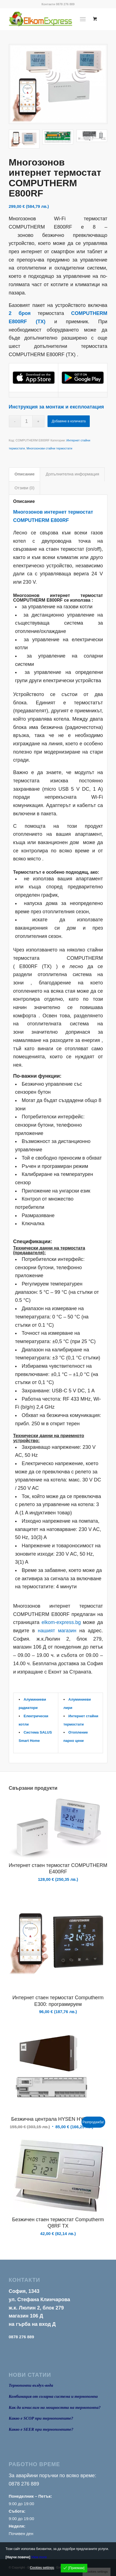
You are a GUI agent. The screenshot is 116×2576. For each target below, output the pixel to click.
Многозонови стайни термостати (49, 448)
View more (39, 2557)
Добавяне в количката (69, 421)
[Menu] (83, 19)
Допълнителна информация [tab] (72, 474)
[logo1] (48, 19)
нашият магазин (57, 1630)
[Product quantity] (27, 421)
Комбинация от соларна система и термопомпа (53, 2396)
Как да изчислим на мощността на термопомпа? (55, 2407)
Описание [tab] (25, 474)
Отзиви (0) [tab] (25, 488)
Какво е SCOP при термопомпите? (41, 2418)
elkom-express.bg (61, 1622)
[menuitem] (84, 19)
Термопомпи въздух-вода (31, 2385)
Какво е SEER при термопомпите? (41, 2429)
